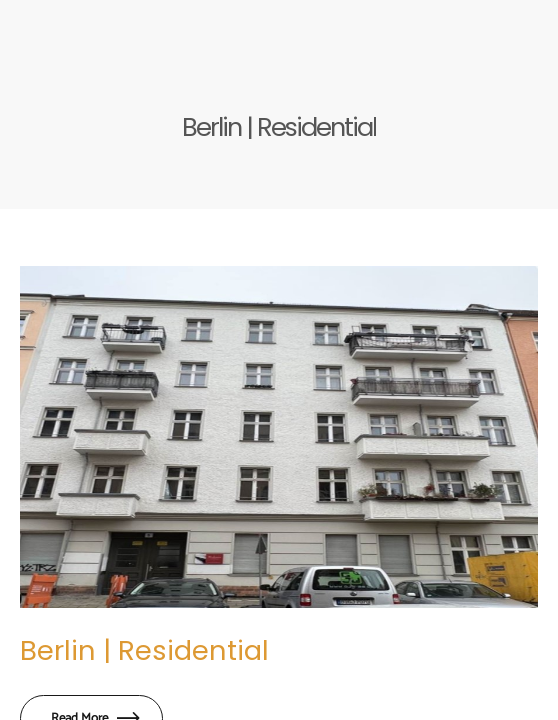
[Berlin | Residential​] (279, 437)
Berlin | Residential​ (144, 650)
